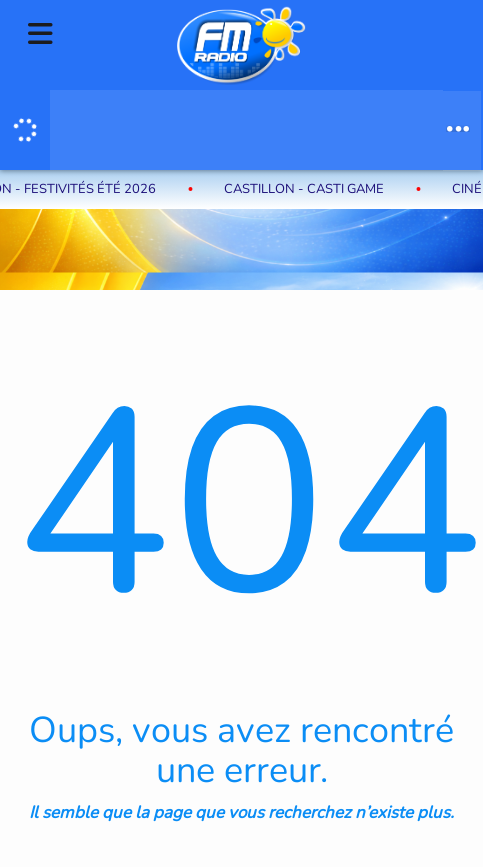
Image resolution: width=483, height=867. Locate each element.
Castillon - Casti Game (308, 189)
